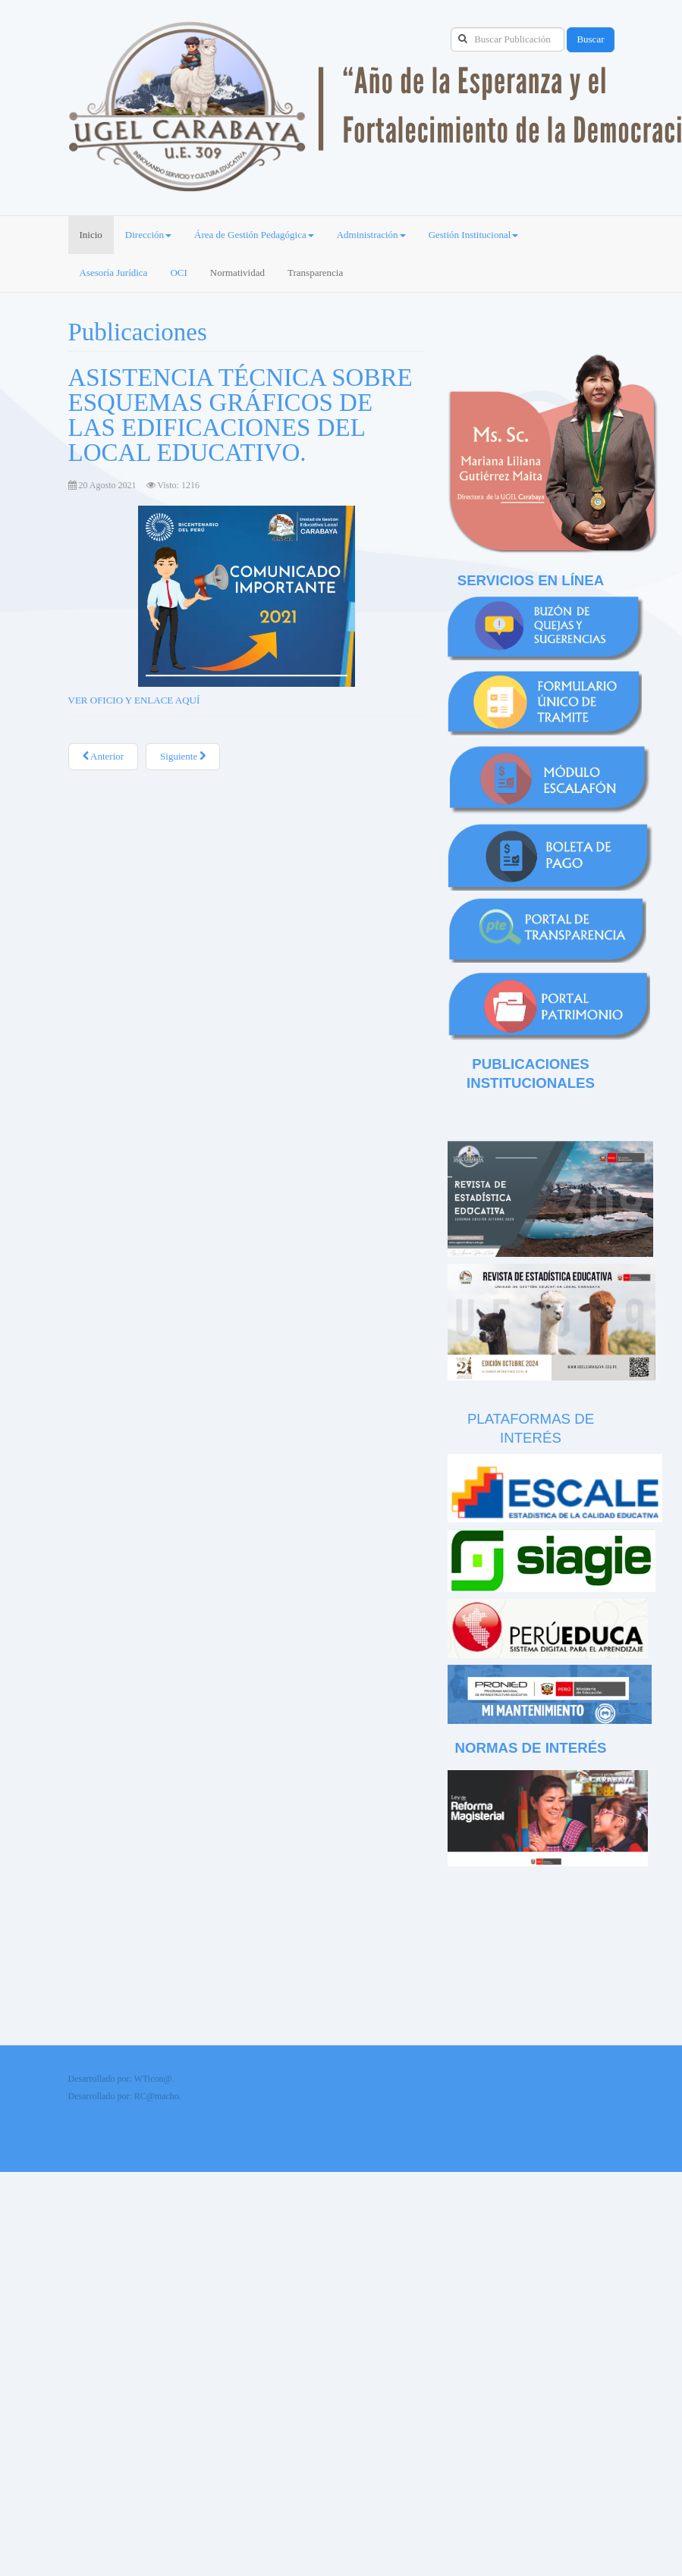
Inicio (91, 234)
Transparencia (315, 272)
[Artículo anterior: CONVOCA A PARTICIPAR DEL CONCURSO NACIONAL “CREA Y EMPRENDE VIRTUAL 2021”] (103, 756)
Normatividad (237, 272)
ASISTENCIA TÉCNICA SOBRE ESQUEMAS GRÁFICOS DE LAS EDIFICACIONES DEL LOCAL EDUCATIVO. (240, 415)
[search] (507, 39)
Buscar (590, 39)
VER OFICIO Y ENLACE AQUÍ (134, 700)
